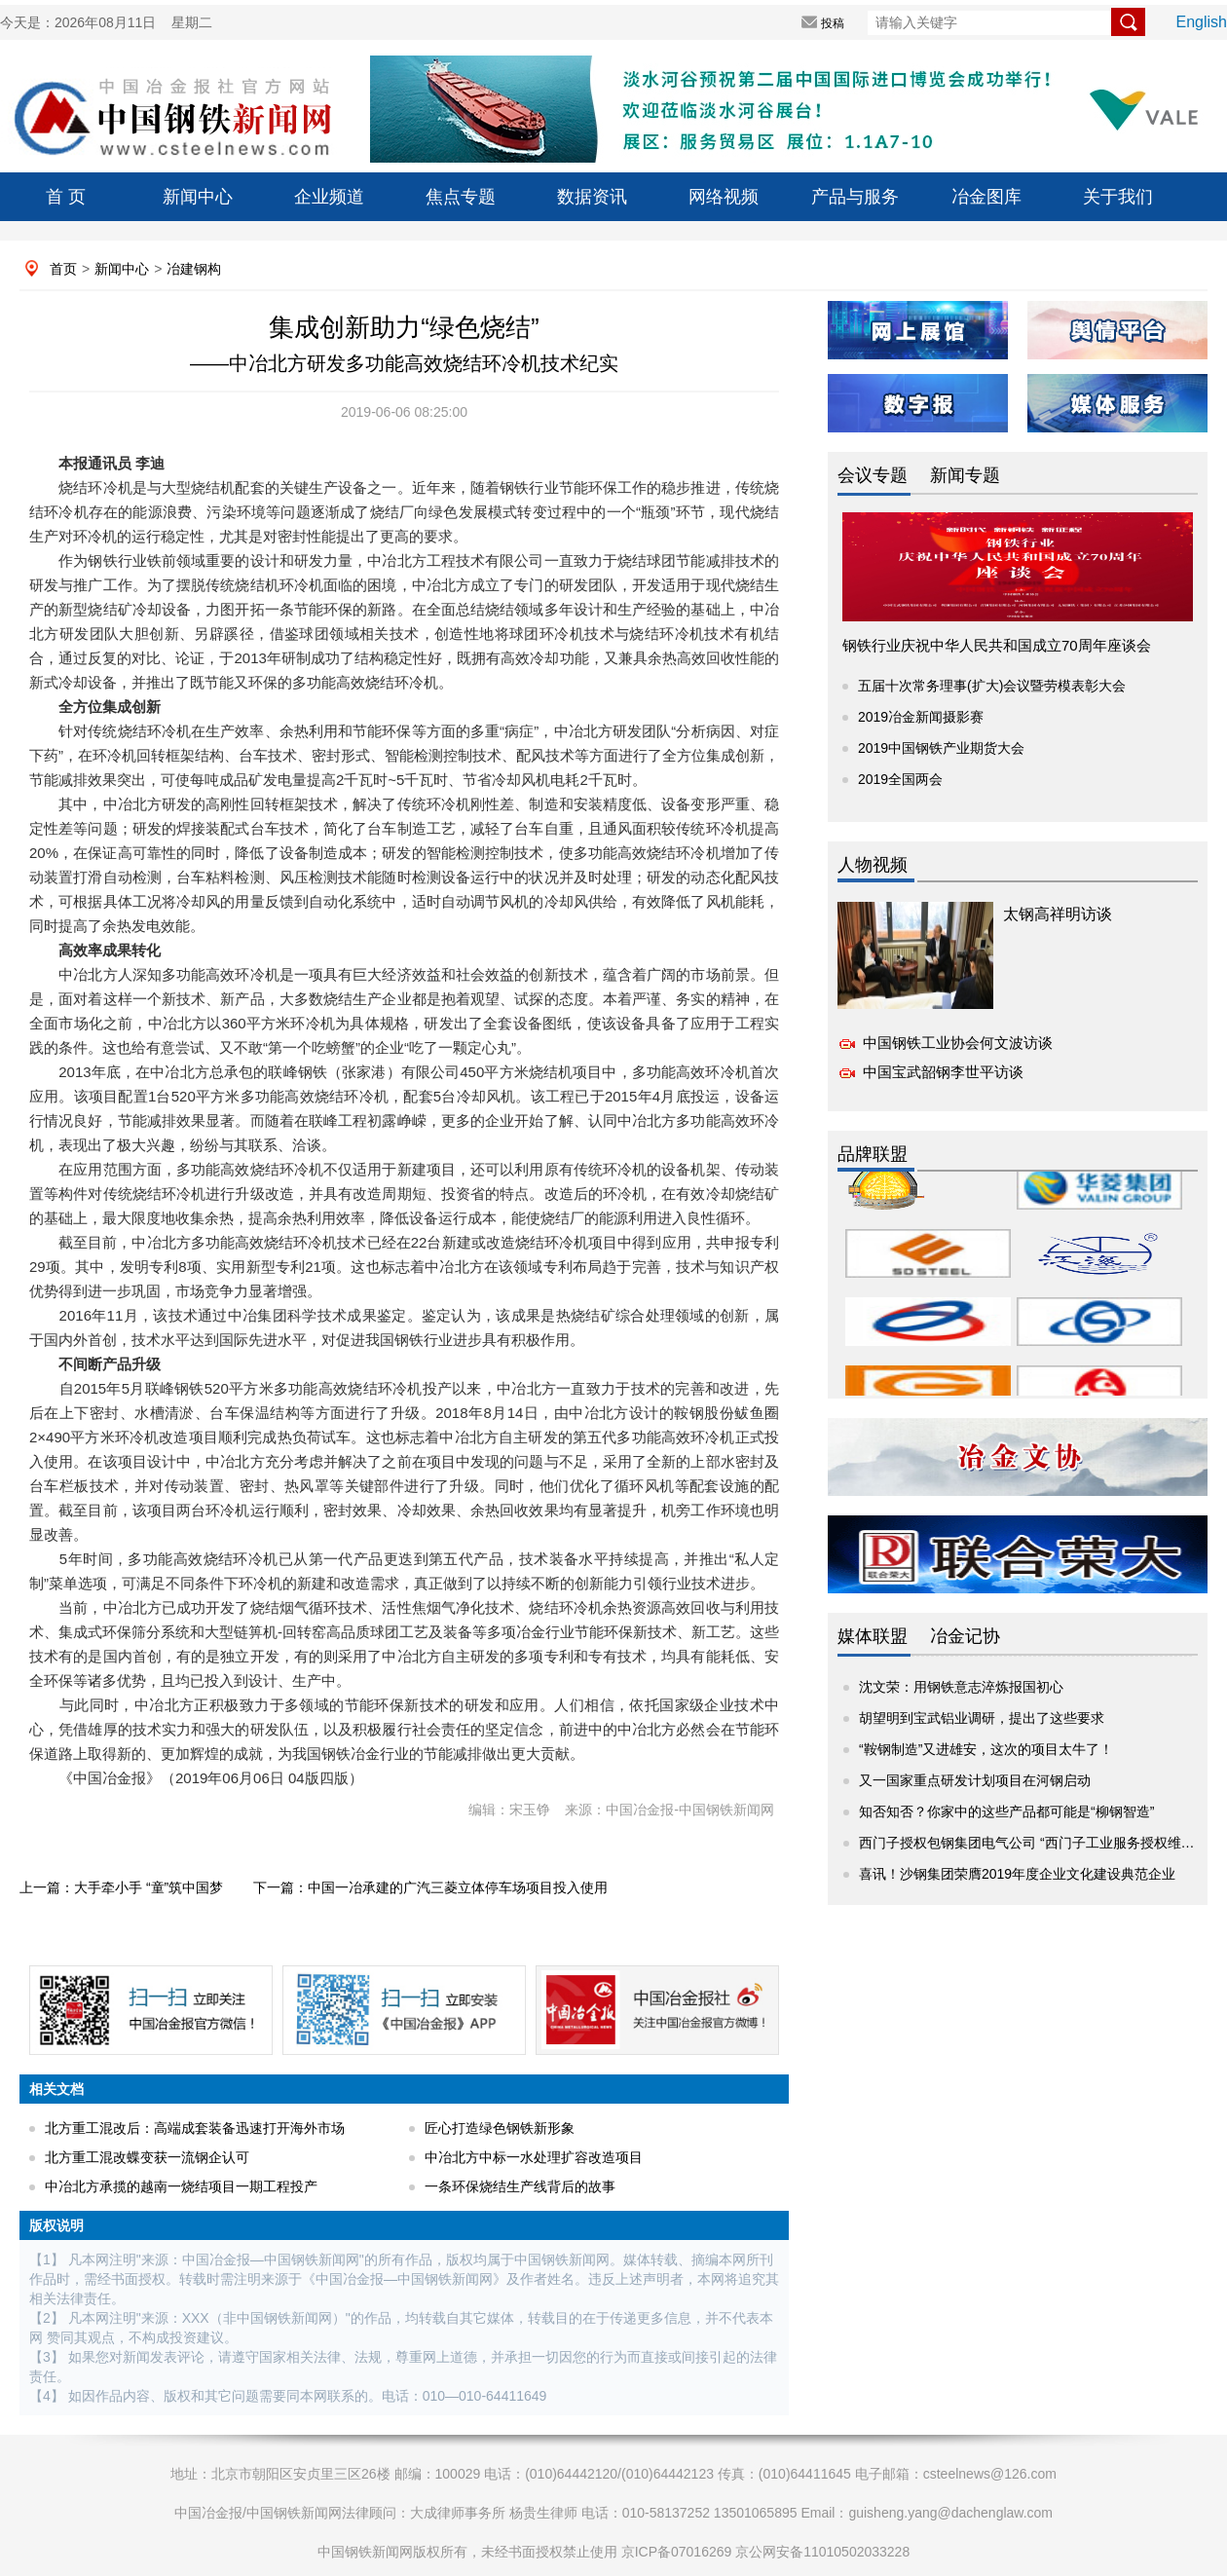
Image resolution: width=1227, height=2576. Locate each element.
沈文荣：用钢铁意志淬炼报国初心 (961, 1687)
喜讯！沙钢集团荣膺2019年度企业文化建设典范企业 (1017, 1874)
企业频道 (329, 196)
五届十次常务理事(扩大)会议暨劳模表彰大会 (992, 685)
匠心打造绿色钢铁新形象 (500, 2128)
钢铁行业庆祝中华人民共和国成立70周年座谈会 (996, 645)
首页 (63, 269)
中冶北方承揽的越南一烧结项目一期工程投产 (181, 2186)
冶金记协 (965, 1636)
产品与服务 (855, 196)
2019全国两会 (900, 779)
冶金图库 (986, 196)
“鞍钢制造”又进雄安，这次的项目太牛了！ (986, 1749)
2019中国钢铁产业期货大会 (941, 748)
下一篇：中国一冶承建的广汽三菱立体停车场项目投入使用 (430, 1887)
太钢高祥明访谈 (1057, 914)
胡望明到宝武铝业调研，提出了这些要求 (981, 1718)
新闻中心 (198, 196)
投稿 (832, 23)
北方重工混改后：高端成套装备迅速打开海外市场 (195, 2128)
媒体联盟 (872, 1636)
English (1201, 22)
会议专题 (872, 475)
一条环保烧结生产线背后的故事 (520, 2186)
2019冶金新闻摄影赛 (921, 717)
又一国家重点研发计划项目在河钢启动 (975, 1780)
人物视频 (872, 865)
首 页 (66, 196)
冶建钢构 (194, 269)
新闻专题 (965, 475)
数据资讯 (592, 196)
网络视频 (723, 196)
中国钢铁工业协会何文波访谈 (958, 1042)
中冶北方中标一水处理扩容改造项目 (534, 2157)
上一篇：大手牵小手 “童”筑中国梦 (121, 1887)
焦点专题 (461, 196)
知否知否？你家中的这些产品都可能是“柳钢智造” (1006, 1811)
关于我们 (1118, 196)
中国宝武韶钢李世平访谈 (943, 1072)
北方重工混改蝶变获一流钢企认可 (147, 2157)
